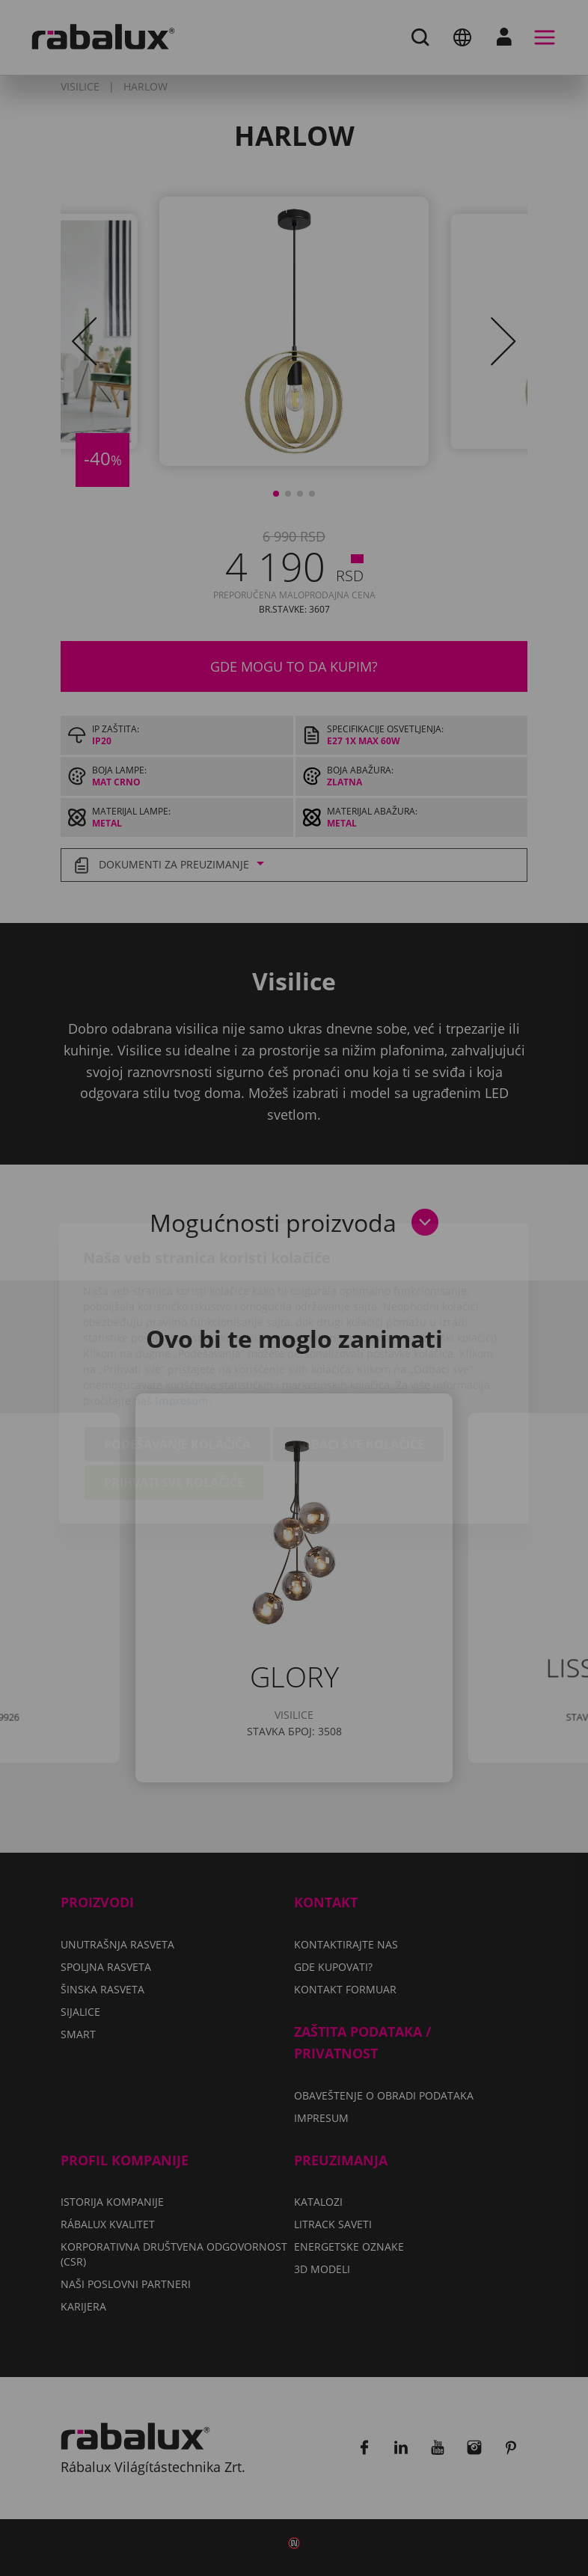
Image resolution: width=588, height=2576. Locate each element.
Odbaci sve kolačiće (358, 1359)
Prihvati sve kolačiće (174, 1397)
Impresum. (183, 1315)
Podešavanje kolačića (177, 1359)
